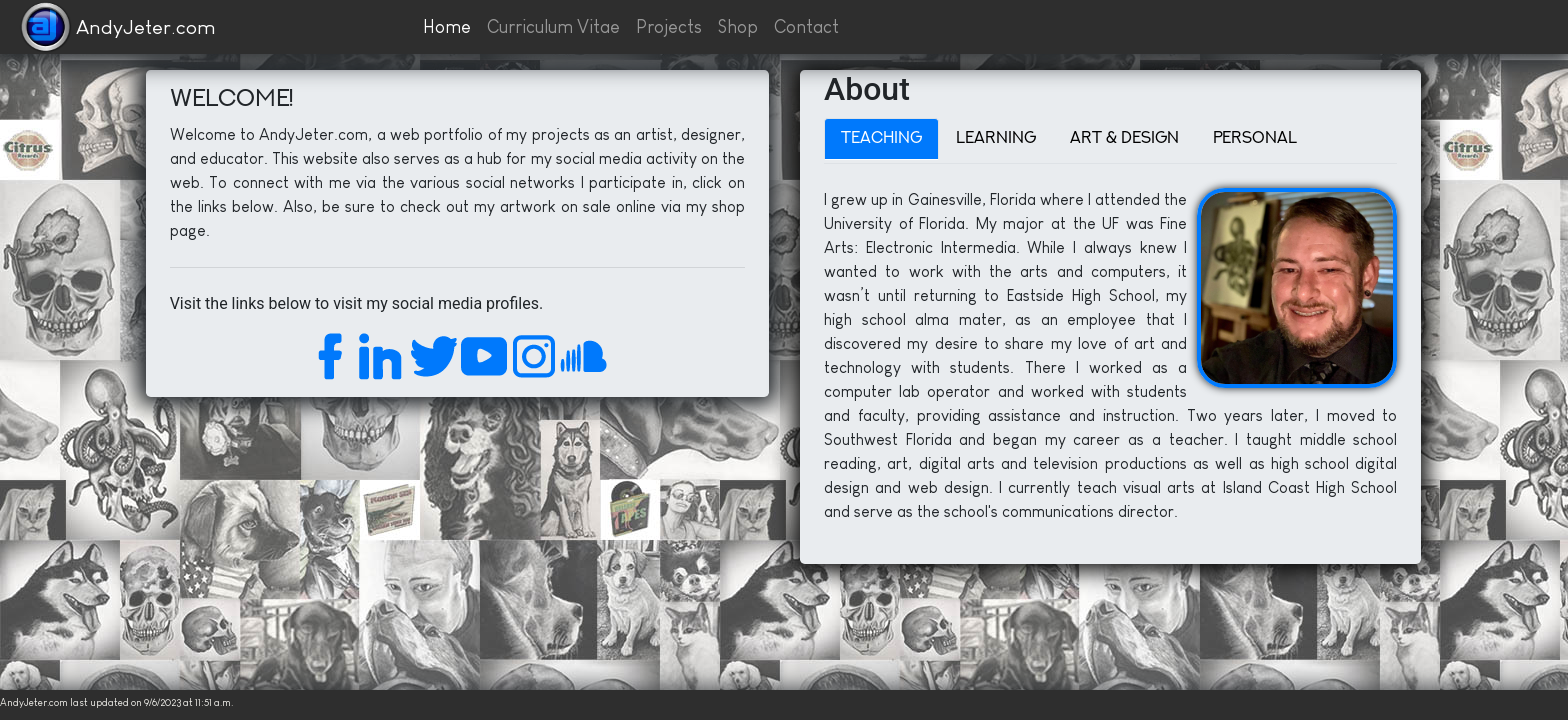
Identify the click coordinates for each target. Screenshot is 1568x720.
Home (447, 27)
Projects (669, 27)
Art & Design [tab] (1124, 139)
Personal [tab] (1255, 139)
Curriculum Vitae (553, 27)
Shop (738, 27)
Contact (806, 27)
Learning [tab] (996, 139)
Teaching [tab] (881, 139)
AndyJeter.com (146, 27)
